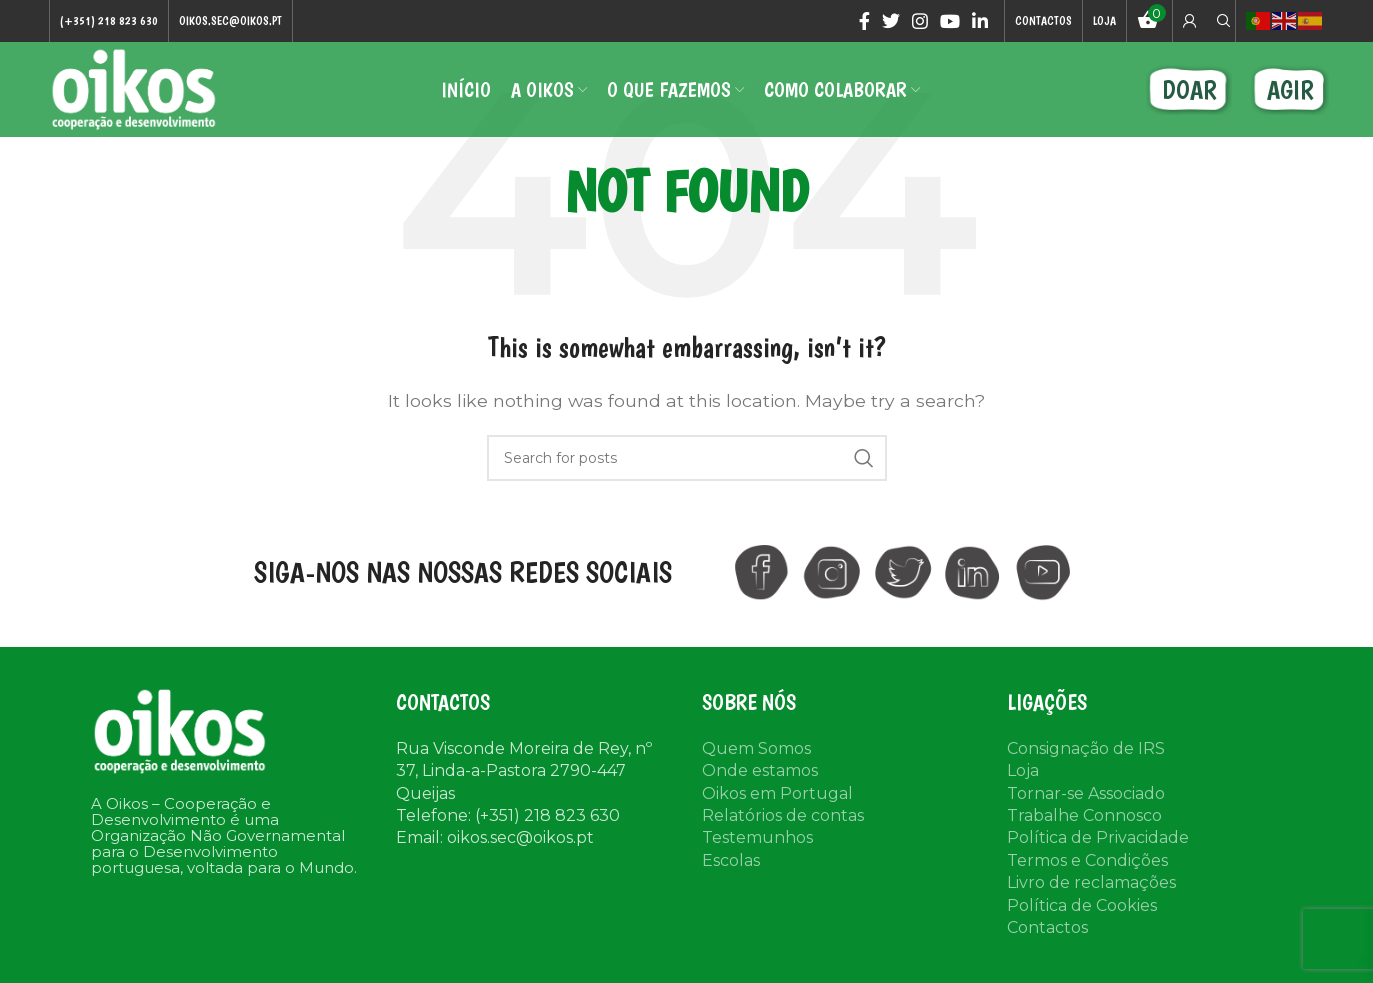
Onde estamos (760, 770)
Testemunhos (757, 837)
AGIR (1290, 89)
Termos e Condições (1087, 860)
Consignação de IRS (1086, 748)
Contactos (1047, 927)
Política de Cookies (1082, 905)
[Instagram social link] (920, 21)
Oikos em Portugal (777, 793)
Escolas (731, 860)
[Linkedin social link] (980, 21)
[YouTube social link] (950, 21)
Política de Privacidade (1098, 837)
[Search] (1221, 21)
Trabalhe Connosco (1084, 815)
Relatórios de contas (783, 815)
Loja (1023, 770)
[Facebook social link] (864, 21)
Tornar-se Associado (1086, 793)
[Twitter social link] (891, 21)
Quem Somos (756, 748)
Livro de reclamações (1091, 882)
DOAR (1189, 89)
